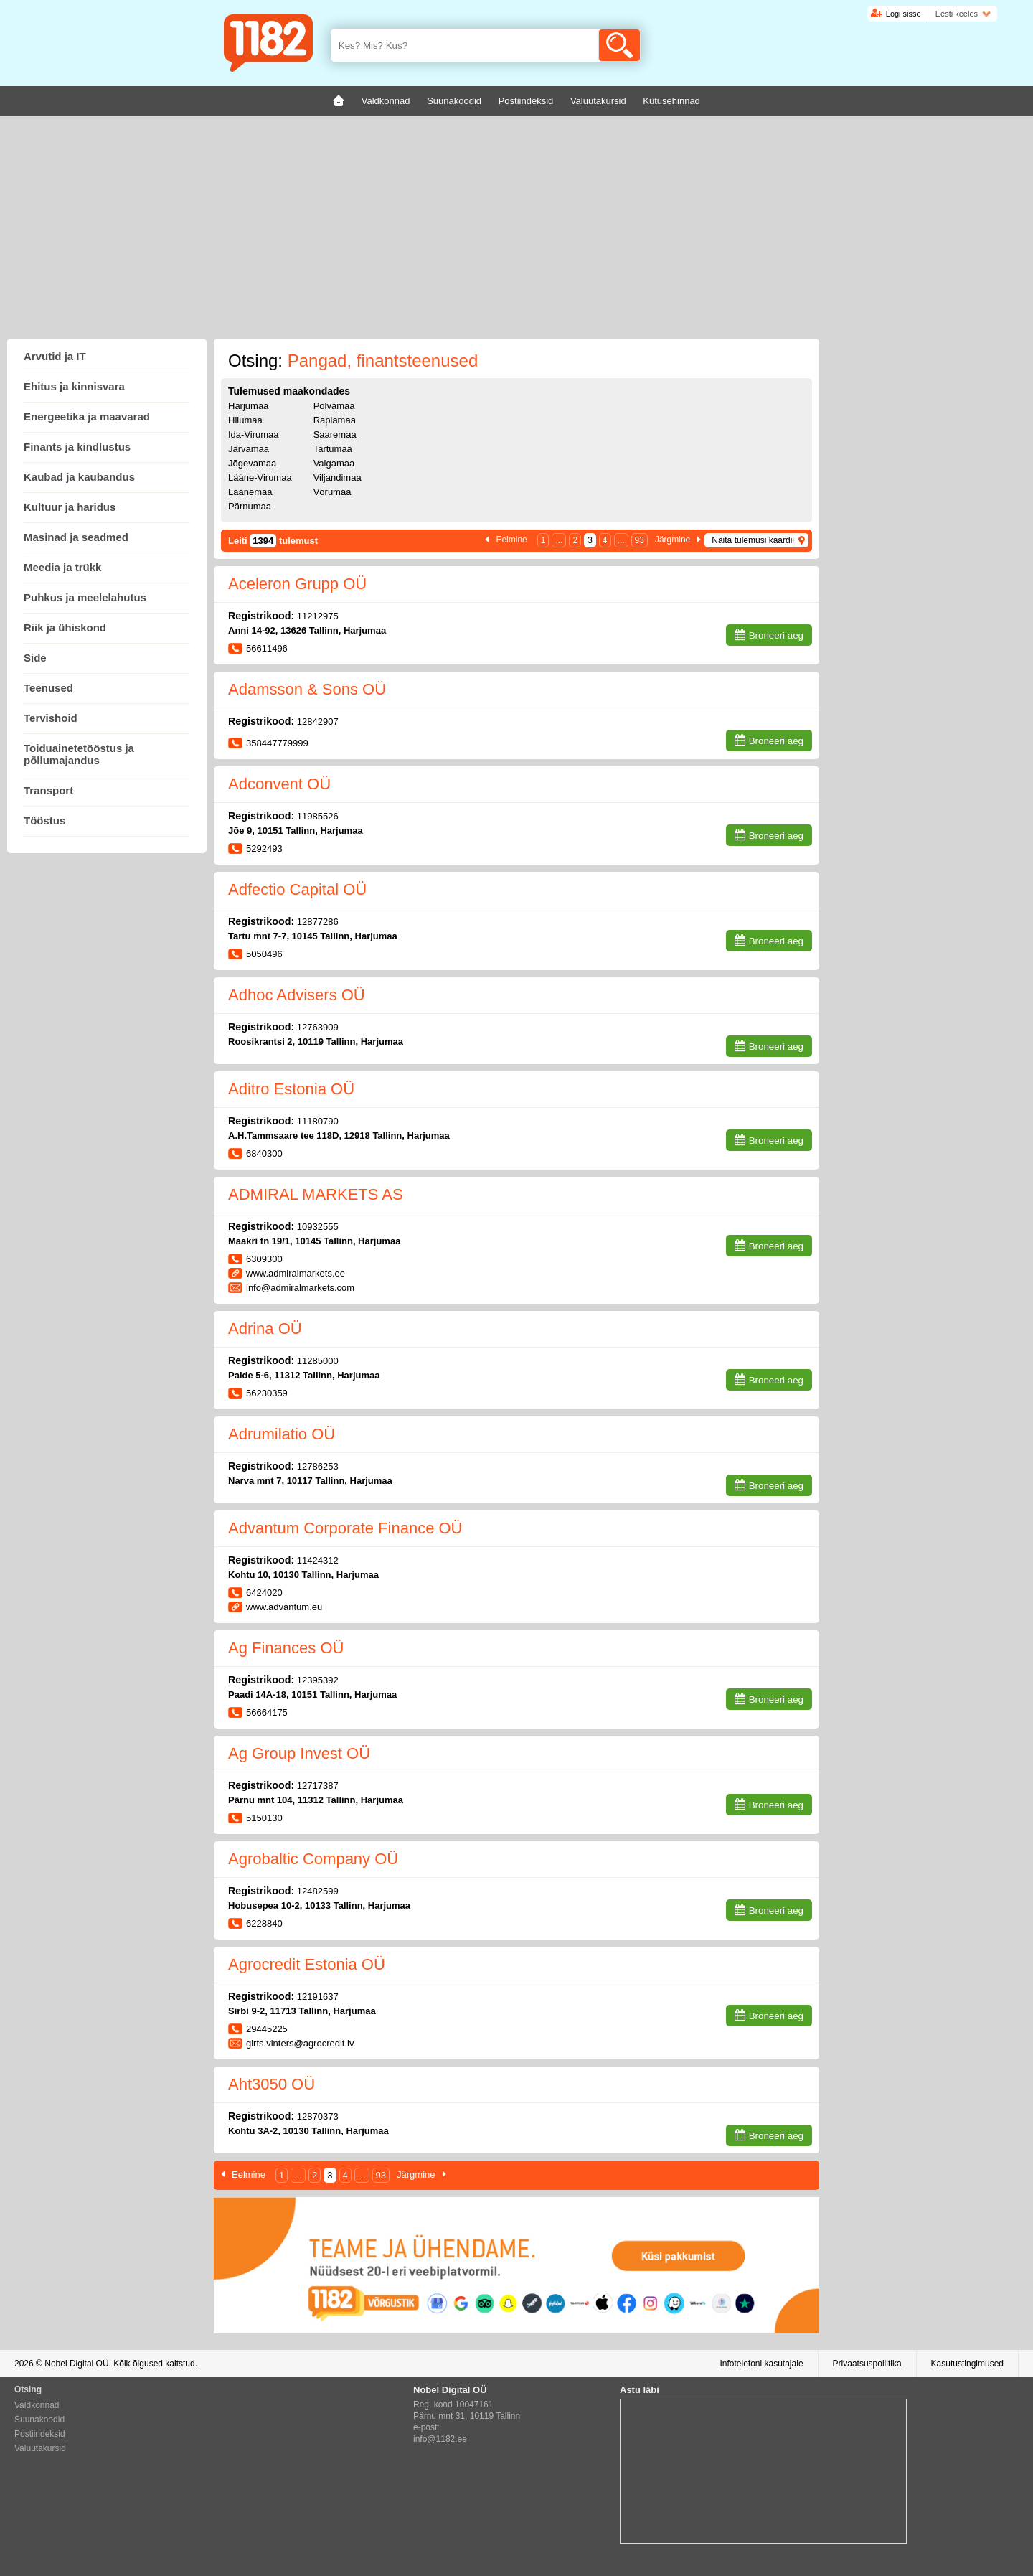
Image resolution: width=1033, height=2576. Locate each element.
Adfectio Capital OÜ (297, 889)
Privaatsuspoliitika (867, 2364)
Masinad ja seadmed (76, 537)
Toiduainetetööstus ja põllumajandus (79, 754)
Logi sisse (903, 13)
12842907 (318, 721)
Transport (48, 790)
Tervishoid (50, 718)
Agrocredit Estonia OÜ (306, 1964)
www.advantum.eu (284, 1607)
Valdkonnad (37, 2405)
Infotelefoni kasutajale (761, 2364)
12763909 (318, 1027)
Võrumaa (332, 491)
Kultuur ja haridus (69, 507)
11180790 (318, 1121)
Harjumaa (248, 405)
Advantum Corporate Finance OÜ (345, 1528)
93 (639, 540)
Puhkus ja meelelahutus (85, 597)
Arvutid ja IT (55, 356)
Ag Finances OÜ (286, 1648)
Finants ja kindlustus (77, 447)
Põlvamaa (334, 405)
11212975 (318, 616)
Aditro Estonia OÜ (291, 1089)
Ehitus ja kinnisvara (74, 386)
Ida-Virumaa (253, 434)
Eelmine (511, 540)
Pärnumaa (249, 506)
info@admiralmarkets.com (300, 1287)
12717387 (318, 1785)
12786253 (318, 1466)
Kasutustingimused (967, 2364)
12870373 (318, 2116)
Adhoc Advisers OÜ (296, 995)
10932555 (318, 1226)
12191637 (318, 1996)
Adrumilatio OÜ (281, 1434)
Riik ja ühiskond (65, 627)
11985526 (318, 816)
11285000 (318, 1360)
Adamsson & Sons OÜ (307, 689)
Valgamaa (334, 463)
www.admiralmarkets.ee (295, 1273)
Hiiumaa (245, 420)
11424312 (318, 1560)
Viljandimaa (337, 477)
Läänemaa (250, 491)
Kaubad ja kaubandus (79, 477)
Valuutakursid (40, 2448)
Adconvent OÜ (279, 784)
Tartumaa (332, 448)
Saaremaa (335, 434)
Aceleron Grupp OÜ (297, 584)
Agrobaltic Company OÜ (313, 1859)
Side (35, 658)
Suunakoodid (39, 2420)
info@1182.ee (440, 2439)
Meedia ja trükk (62, 567)
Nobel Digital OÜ (76, 2364)
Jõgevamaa (252, 463)
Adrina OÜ (265, 1329)
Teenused (48, 688)
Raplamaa (334, 420)
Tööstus (44, 820)
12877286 (318, 921)
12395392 (318, 1680)
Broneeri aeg (776, 635)
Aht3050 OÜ (271, 2084)
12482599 (318, 1891)
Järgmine (672, 540)
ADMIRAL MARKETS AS (315, 1194)
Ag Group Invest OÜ (299, 1753)
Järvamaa (248, 448)
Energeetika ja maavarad (87, 416)
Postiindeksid (39, 2434)
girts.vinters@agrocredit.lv (300, 2043)
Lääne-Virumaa (260, 477)
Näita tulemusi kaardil (753, 540)
